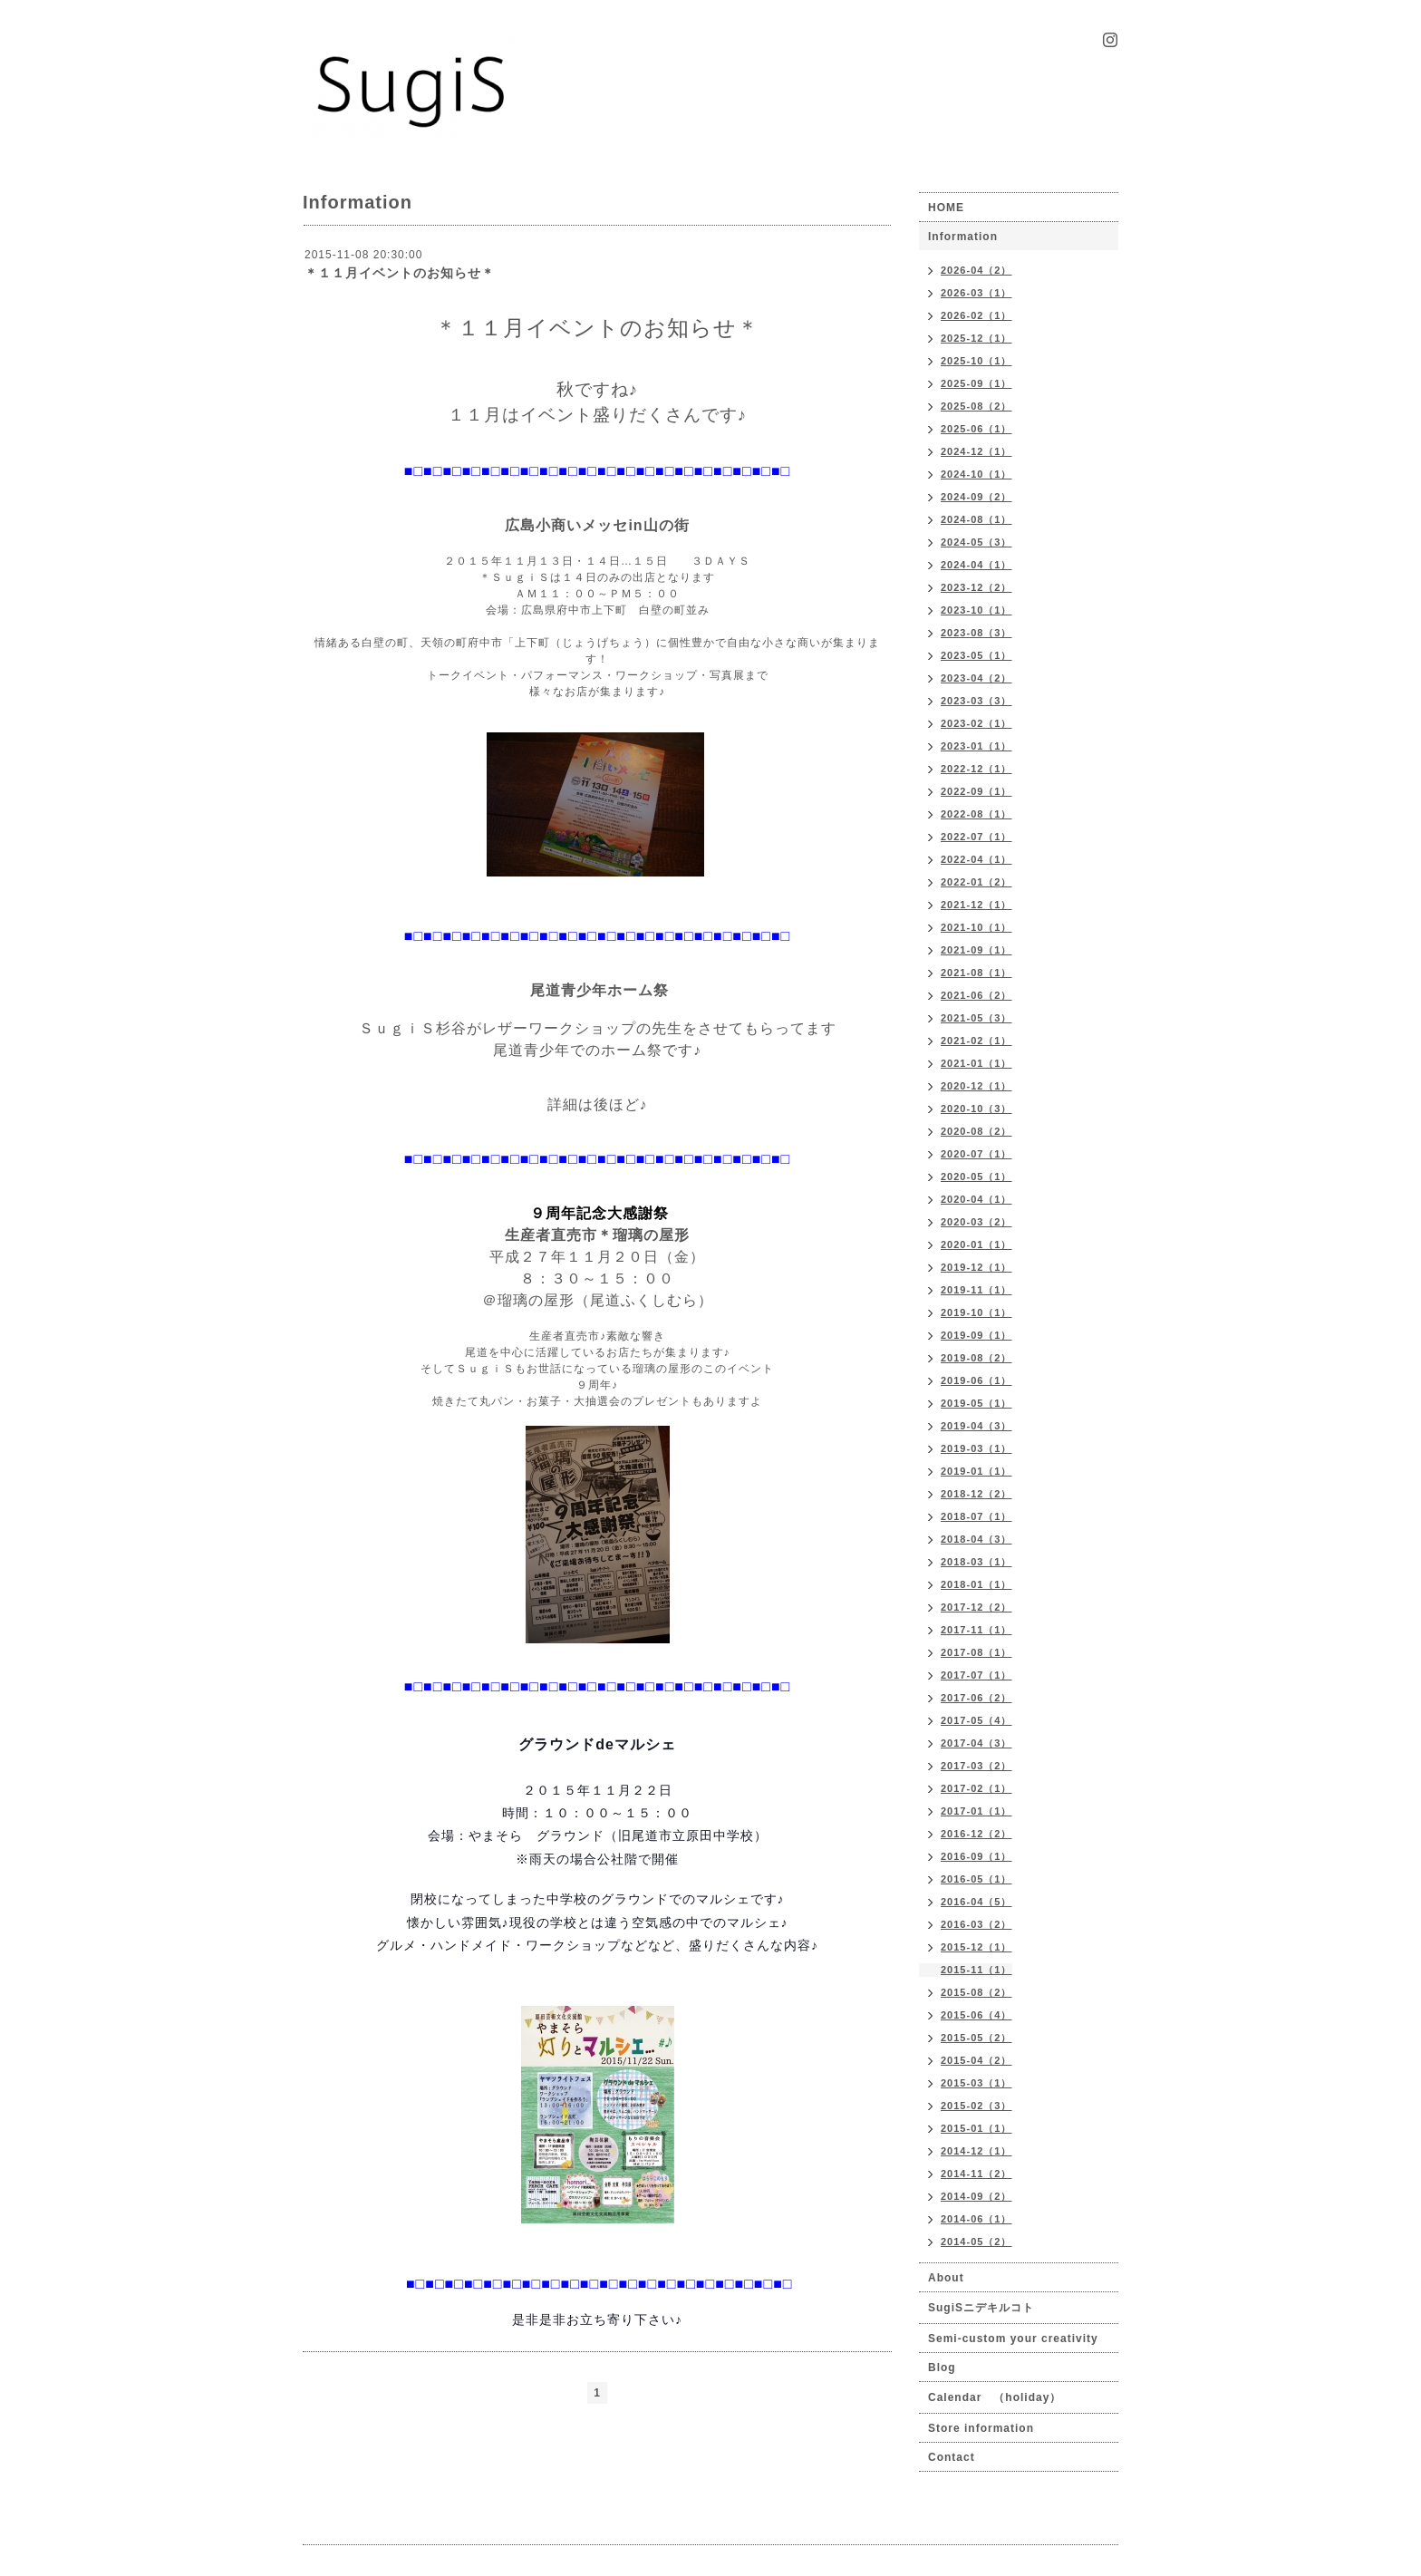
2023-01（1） (976, 746)
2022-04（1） (976, 859)
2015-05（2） (976, 2037)
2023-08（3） (976, 632)
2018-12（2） (976, 1493)
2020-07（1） (976, 1153)
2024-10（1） (976, 474)
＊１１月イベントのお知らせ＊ (399, 273)
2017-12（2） (976, 1607)
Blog (942, 2367)
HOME (946, 207)
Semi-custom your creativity (1013, 2338)
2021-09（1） (976, 949)
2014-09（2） (976, 2196)
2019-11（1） (976, 1289)
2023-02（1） (976, 723)
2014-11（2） (976, 2173)
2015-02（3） (976, 2105)
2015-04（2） (976, 2060)
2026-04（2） (976, 270)
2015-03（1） (976, 2082)
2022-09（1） (976, 791)
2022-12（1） (976, 768)
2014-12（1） (976, 2150)
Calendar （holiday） (994, 2397)
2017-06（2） (976, 1697)
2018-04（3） (976, 1539)
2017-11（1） (976, 1629)
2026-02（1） (976, 315)
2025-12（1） (976, 338)
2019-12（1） (976, 1267)
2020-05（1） (976, 1176)
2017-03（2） (976, 1765)
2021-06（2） (976, 995)
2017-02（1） (976, 1788)
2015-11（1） (976, 1969)
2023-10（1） (976, 610)
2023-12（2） (976, 587)
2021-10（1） (976, 927)
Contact (951, 2457)
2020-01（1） (976, 1244)
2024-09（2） (976, 496)
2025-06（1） (976, 428)
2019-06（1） (976, 1380)
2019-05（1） (976, 1403)
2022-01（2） (976, 881)
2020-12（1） (976, 1085)
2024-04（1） (976, 564)
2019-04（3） (976, 1425)
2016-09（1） (976, 1856)
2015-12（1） (976, 1947)
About (946, 2277)
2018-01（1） (976, 1584)
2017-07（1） (976, 1675)
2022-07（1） (976, 836)
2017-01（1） (976, 1811)
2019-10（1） (976, 1312)
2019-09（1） (976, 1335)
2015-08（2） (976, 1992)
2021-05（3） (976, 1017)
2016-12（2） (976, 1833)
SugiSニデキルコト (981, 2307)
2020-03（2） (976, 1221)
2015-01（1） (976, 2128)
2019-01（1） (976, 1471)
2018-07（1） (976, 1516)
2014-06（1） (976, 2218)
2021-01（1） (976, 1063)
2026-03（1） (976, 292)
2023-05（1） (976, 655)
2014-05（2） (976, 2241)
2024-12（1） (976, 451)
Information (963, 236)
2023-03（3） (976, 700)
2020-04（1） (976, 1199)
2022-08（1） (976, 814)
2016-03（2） (976, 1924)
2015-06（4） (976, 2014)
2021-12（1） (976, 904)
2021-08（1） (976, 972)
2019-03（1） (976, 1448)
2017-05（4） (976, 1720)
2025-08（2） (976, 406)
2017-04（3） (976, 1743)
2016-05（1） (976, 1879)
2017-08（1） (976, 1652)
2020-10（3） (976, 1108)
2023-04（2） (976, 678)
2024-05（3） (976, 542)
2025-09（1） (976, 383)
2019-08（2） (976, 1357)
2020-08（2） (976, 1131)
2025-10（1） (976, 360)
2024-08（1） (976, 519)
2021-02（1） (976, 1040)
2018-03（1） (976, 1561)
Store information (981, 2428)
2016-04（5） (976, 1901)
